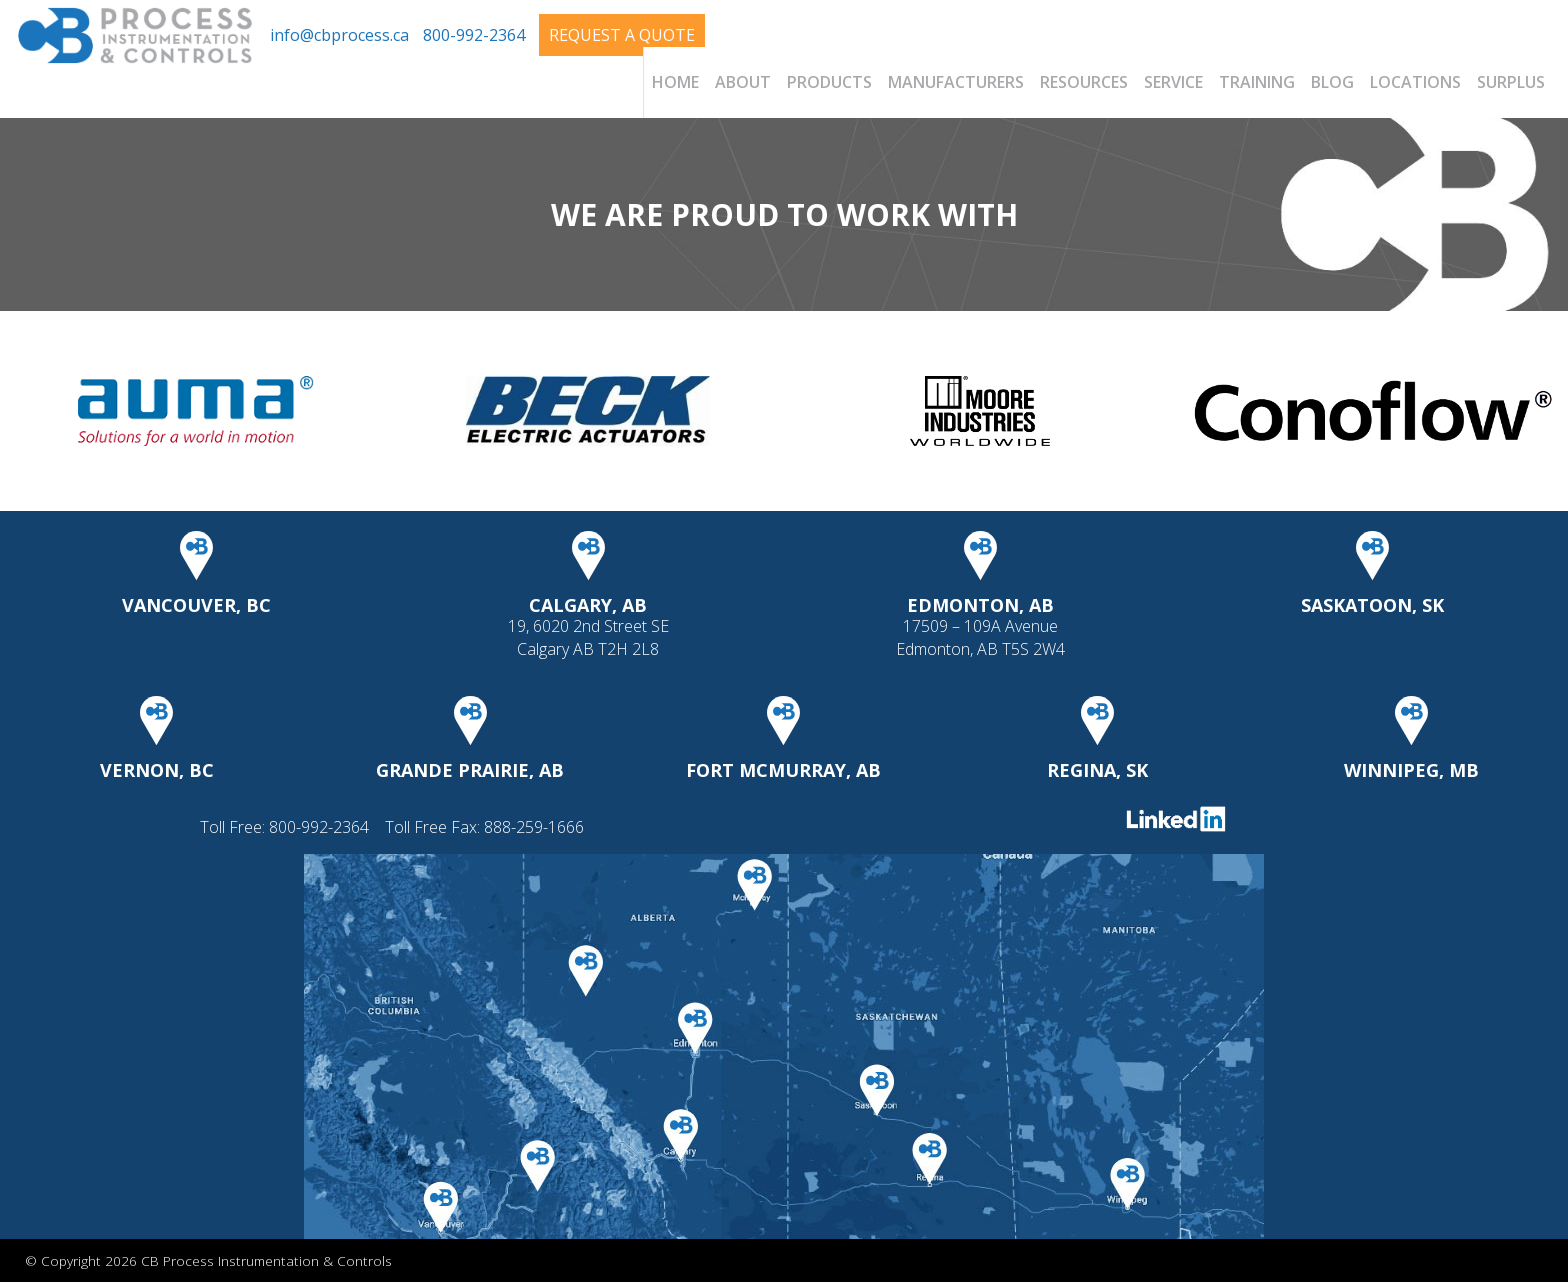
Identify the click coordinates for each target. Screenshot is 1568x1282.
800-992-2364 (474, 35)
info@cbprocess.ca (339, 35)
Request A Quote (622, 35)
